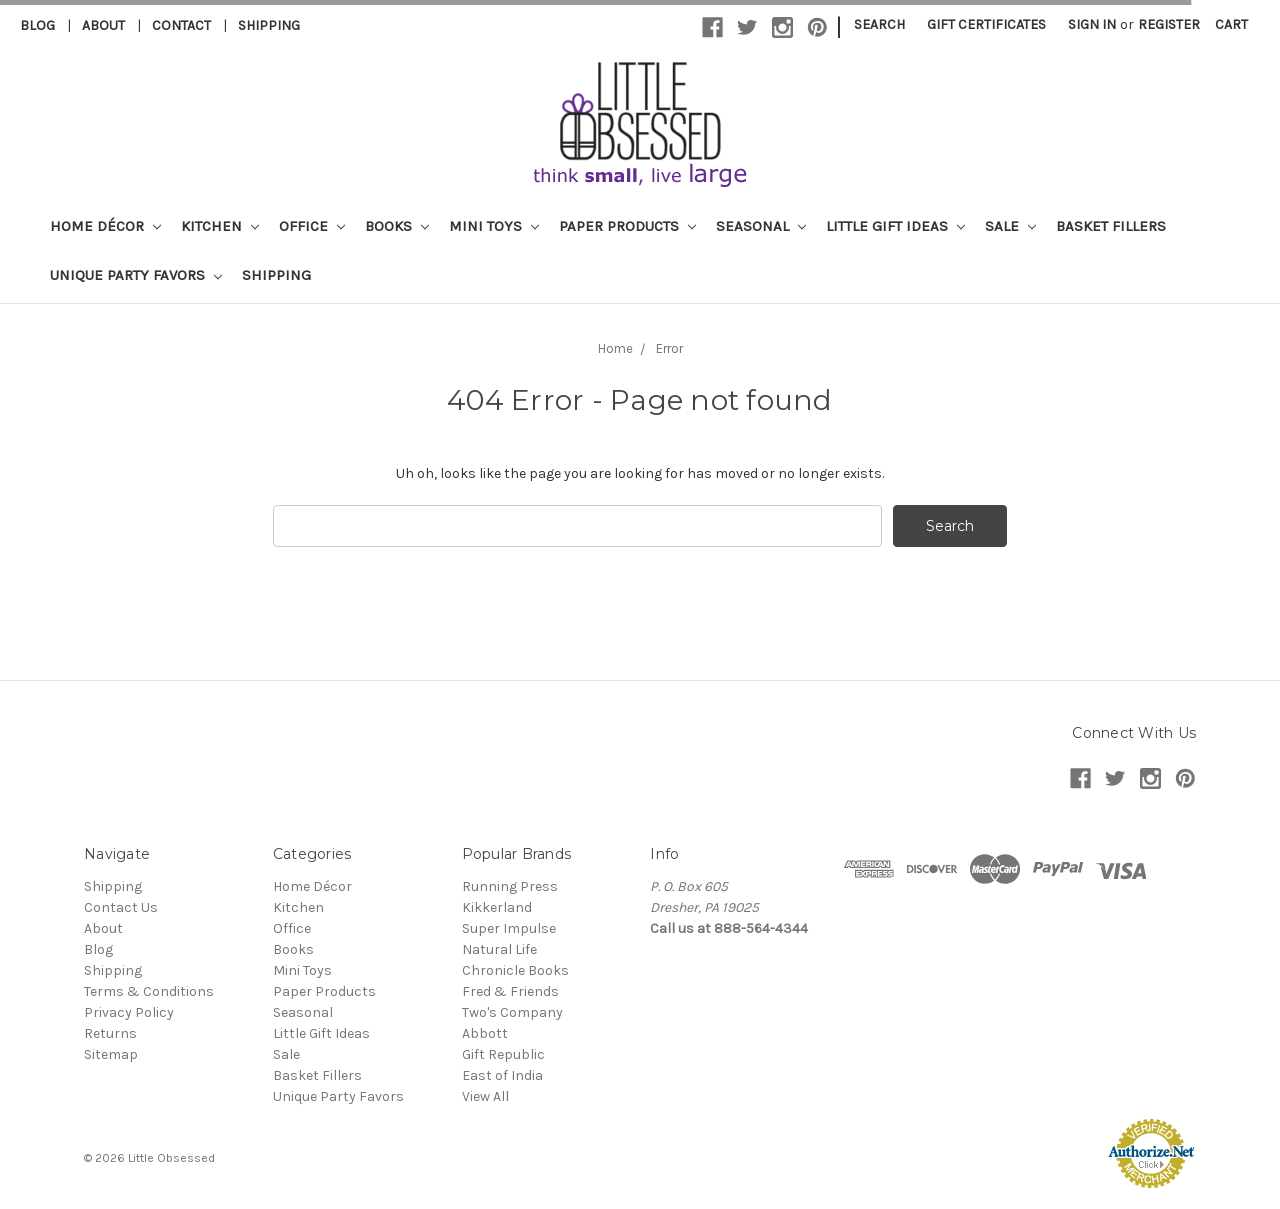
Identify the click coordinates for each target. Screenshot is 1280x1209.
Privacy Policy (129, 1012)
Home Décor (105, 226)
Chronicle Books (515, 970)
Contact (181, 25)
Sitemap (111, 1054)
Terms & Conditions (149, 991)
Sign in (1092, 24)
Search (879, 24)
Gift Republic (503, 1054)
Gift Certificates (986, 24)
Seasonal (761, 226)
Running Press (510, 886)
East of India (502, 1075)
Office (312, 226)
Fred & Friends (510, 991)
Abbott (485, 1033)
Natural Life (499, 949)
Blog (37, 25)
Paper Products (627, 226)
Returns (110, 1033)
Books (397, 226)
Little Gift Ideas (895, 226)
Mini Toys (494, 226)
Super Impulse (509, 928)
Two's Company (512, 1012)
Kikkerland (497, 907)
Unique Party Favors (136, 275)
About (103, 25)
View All (485, 1096)
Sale (1010, 226)
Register (1169, 24)
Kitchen (220, 226)
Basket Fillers (1111, 226)
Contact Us (121, 907)
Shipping (269, 25)
